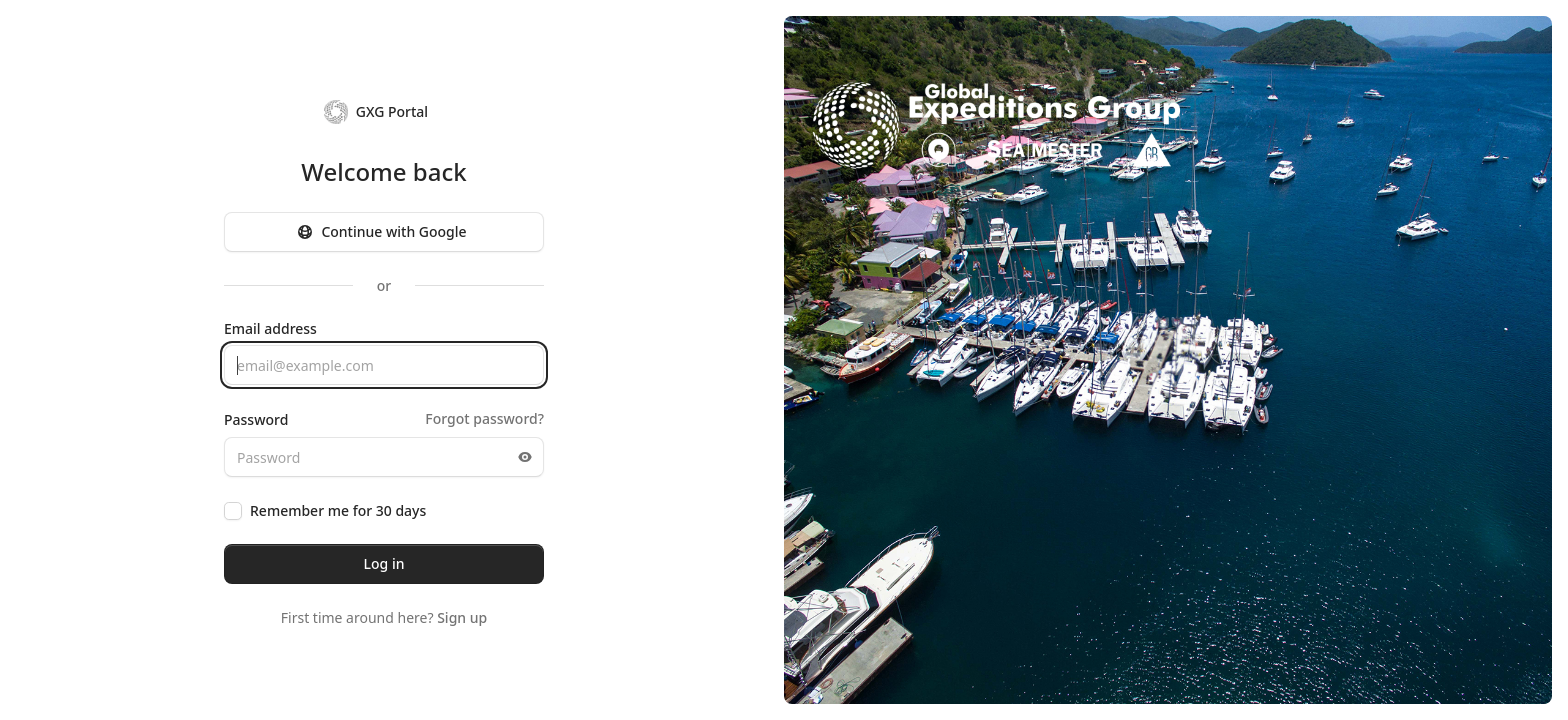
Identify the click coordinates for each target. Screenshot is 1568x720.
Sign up (462, 617)
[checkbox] (233, 511)
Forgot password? (484, 418)
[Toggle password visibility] (525, 457)
